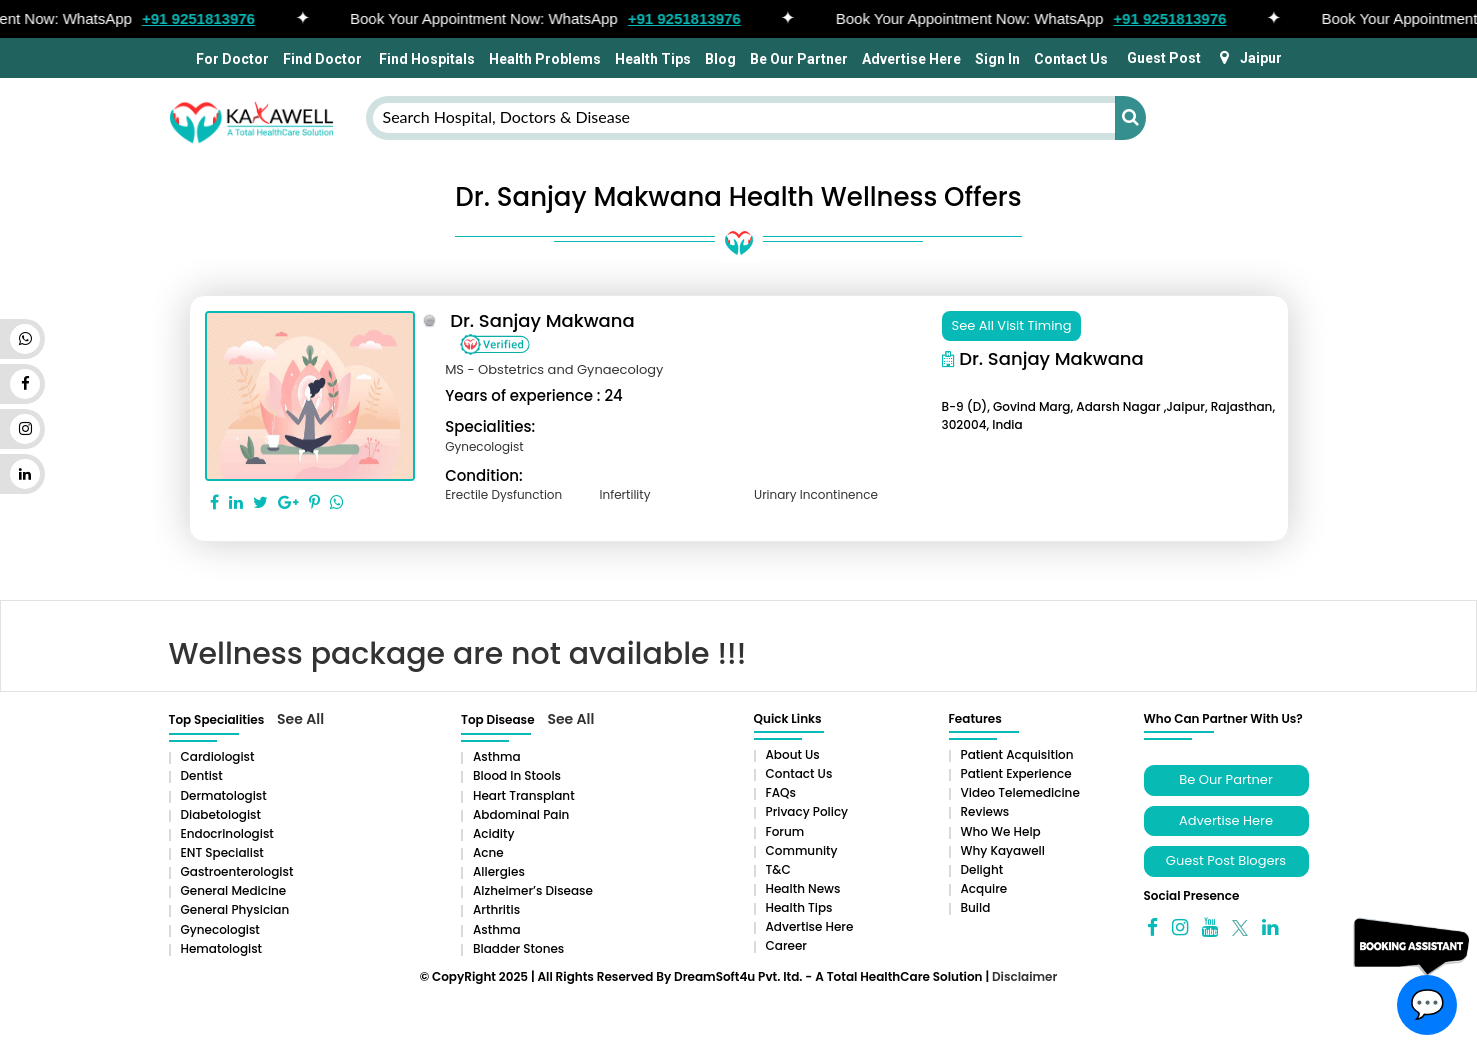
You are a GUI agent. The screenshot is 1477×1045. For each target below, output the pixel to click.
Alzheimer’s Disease (533, 890)
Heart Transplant (524, 795)
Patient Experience (1016, 773)
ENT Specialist (222, 852)
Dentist (202, 775)
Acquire (984, 888)
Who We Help (1001, 831)
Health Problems (545, 59)
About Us (793, 754)
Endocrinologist (227, 833)
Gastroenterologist (237, 871)
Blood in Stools (517, 775)
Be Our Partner (799, 59)
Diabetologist (221, 814)
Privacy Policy (807, 811)
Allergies (499, 871)
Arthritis (496, 909)
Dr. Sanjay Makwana (542, 320)
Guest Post (1164, 58)
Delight (982, 869)
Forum (785, 831)
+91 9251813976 (205, 18)
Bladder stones (518, 948)
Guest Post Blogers (1226, 860)
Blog (720, 59)
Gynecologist (220, 929)
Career (786, 945)
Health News (803, 888)
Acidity (493, 833)
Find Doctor (322, 59)
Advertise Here (911, 59)
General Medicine (234, 890)
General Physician (235, 909)
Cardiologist (218, 756)
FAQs (781, 792)
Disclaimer (1024, 976)
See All (300, 719)
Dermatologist (224, 795)
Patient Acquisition (1017, 754)
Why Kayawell (1003, 850)
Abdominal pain (521, 814)
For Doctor (231, 59)
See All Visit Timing (1012, 325)
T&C (778, 869)
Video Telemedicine (1020, 792)
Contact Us (1071, 59)
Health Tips (653, 59)
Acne (488, 852)
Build (976, 907)
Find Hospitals (425, 59)
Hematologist (222, 948)
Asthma (497, 756)
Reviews (985, 811)
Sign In (997, 59)
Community (802, 850)
